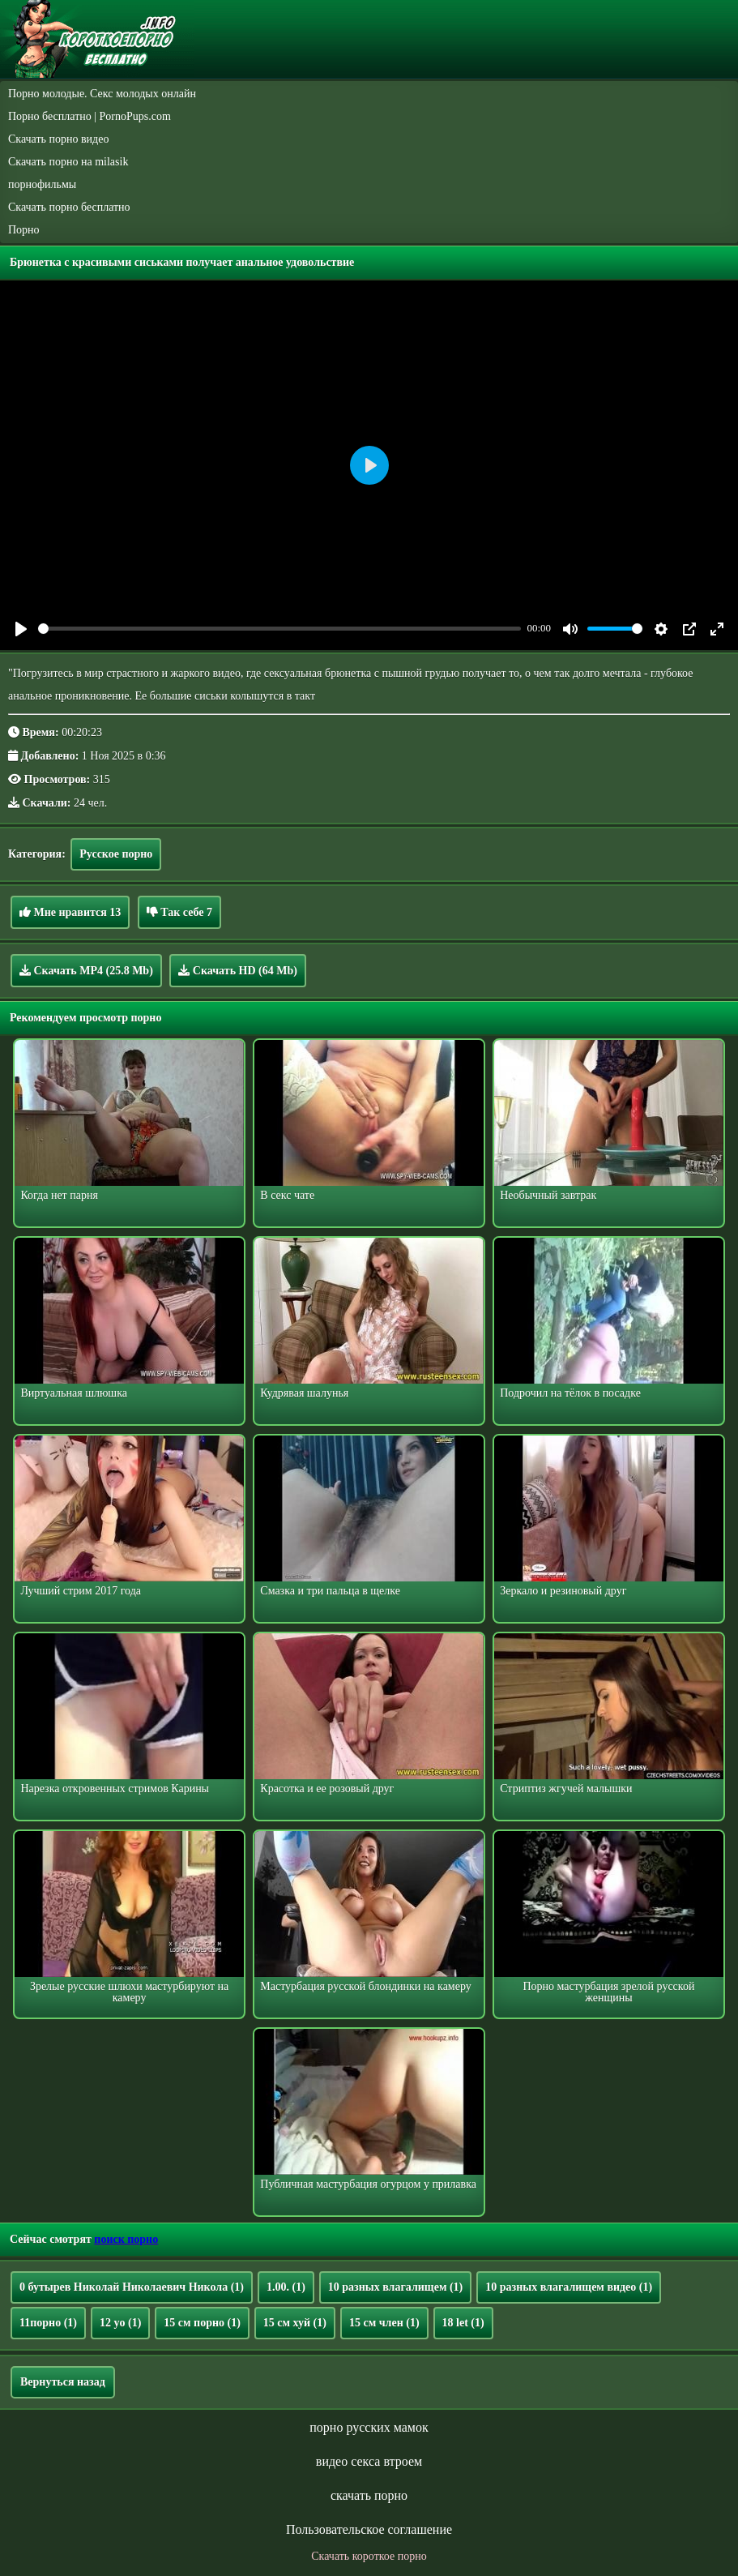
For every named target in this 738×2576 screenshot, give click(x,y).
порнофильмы (42, 184)
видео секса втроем (369, 2461)
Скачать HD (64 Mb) (237, 970)
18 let (463, 2323)
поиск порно (126, 2239)
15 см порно (202, 2323)
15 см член (384, 2323)
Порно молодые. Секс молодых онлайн (102, 94)
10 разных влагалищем (395, 2287)
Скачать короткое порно (368, 2556)
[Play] (21, 629)
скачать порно (369, 2495)
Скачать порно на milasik (68, 162)
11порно (48, 2323)
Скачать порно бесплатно (69, 207)
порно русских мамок (368, 2427)
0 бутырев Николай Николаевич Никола (131, 2287)
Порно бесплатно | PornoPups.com (89, 116)
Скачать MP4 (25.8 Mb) (86, 970)
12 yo (120, 2323)
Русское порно (115, 854)
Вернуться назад (62, 2382)
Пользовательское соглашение (369, 2529)
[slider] (279, 628)
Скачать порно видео (58, 139)
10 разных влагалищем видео (568, 2287)
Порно (24, 230)
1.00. (286, 2287)
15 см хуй (294, 2323)
